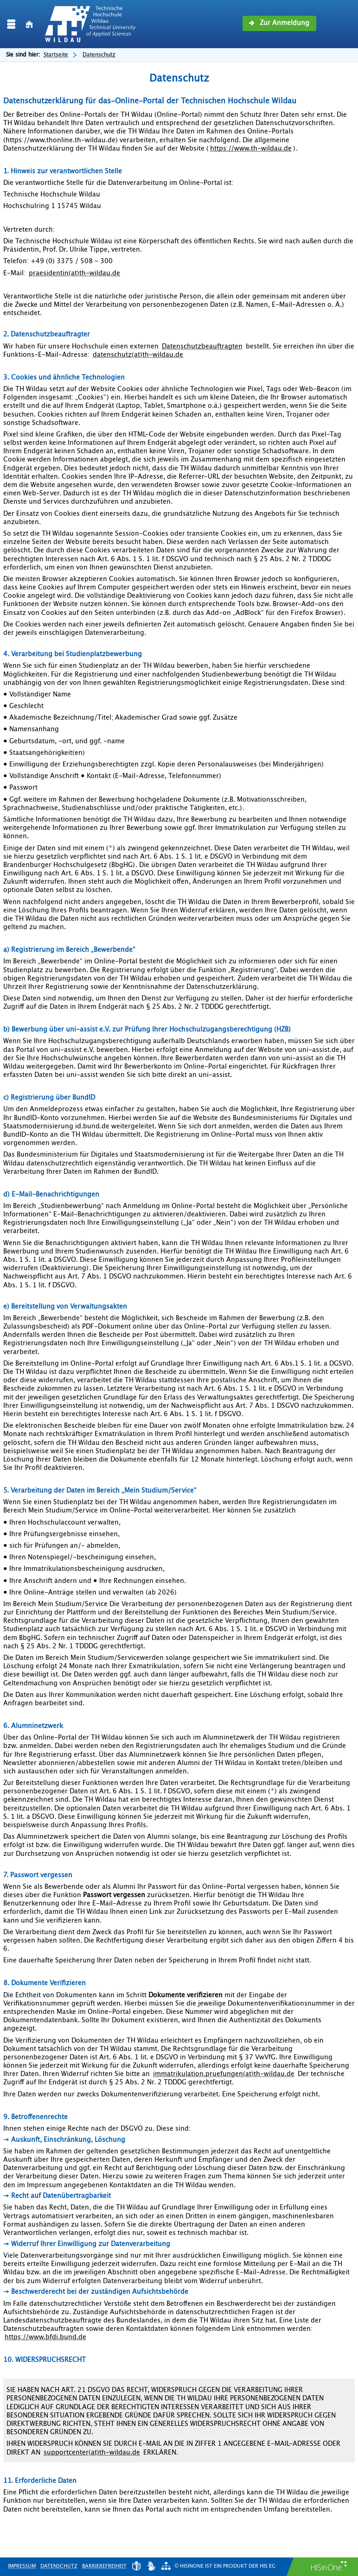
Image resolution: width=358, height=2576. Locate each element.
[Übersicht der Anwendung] (166, 2566)
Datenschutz (58, 2566)
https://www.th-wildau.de (251, 149)
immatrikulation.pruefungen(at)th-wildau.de (223, 2074)
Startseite (56, 54)
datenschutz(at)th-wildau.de (138, 355)
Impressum (22, 2566)
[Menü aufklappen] (11, 24)
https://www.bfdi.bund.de (45, 2337)
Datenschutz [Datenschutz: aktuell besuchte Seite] (99, 54)
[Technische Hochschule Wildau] (90, 24)
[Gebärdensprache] (151, 2566)
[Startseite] (29, 24)
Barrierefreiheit (104, 2566)
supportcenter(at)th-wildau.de (92, 2452)
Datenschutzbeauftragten (202, 346)
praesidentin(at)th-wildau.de (74, 273)
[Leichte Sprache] (136, 2566)
